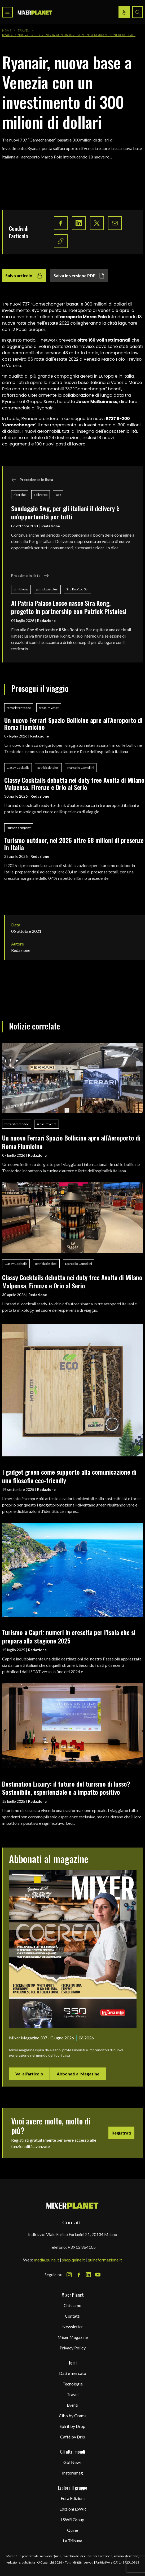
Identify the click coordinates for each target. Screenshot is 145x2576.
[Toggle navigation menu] (7, 12)
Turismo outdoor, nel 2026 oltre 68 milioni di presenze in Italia (74, 844)
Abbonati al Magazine (78, 2073)
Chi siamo (72, 2305)
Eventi (72, 2404)
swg (58, 495)
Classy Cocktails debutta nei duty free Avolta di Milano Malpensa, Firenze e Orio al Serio (74, 783)
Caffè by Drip (72, 2436)
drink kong (21, 589)
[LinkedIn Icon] (88, 2274)
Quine (72, 2530)
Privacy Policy (73, 2347)
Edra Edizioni (73, 2498)
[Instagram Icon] (69, 2274)
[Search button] (137, 12)
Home (7, 31)
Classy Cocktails (18, 768)
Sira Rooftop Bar (77, 589)
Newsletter (72, 2326)
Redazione (50, 526)
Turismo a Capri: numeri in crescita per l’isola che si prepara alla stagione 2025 (68, 1636)
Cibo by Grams (72, 2415)
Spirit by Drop (72, 2426)
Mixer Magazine (73, 2337)
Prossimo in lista (30, 575)
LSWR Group (72, 2519)
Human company (19, 828)
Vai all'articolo (29, 2073)
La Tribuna (72, 2540)
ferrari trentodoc (19, 708)
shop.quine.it (73, 2259)
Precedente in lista (32, 479)
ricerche (20, 495)
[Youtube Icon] (97, 2274)
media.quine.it (46, 2259)
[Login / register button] (124, 12)
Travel (24, 31)
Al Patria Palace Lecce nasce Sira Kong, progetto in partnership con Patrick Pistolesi (68, 607)
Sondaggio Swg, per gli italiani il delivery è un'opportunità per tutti (65, 512)
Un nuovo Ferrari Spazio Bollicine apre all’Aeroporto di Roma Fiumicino (73, 724)
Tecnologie (73, 2383)
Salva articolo (24, 275)
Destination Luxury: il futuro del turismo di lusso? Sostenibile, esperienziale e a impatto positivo (66, 1788)
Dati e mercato (72, 2373)
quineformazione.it (105, 2259)
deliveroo (40, 495)
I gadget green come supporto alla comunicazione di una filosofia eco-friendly (69, 1476)
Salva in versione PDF (79, 275)
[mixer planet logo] (72, 2205)
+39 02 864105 (82, 2247)
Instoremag (72, 2472)
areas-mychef (49, 708)
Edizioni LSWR (72, 2508)
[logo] (35, 12)
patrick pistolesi (47, 589)
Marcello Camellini (80, 768)
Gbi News (72, 2462)
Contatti (72, 2315)
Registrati (121, 2132)
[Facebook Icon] (78, 2274)
